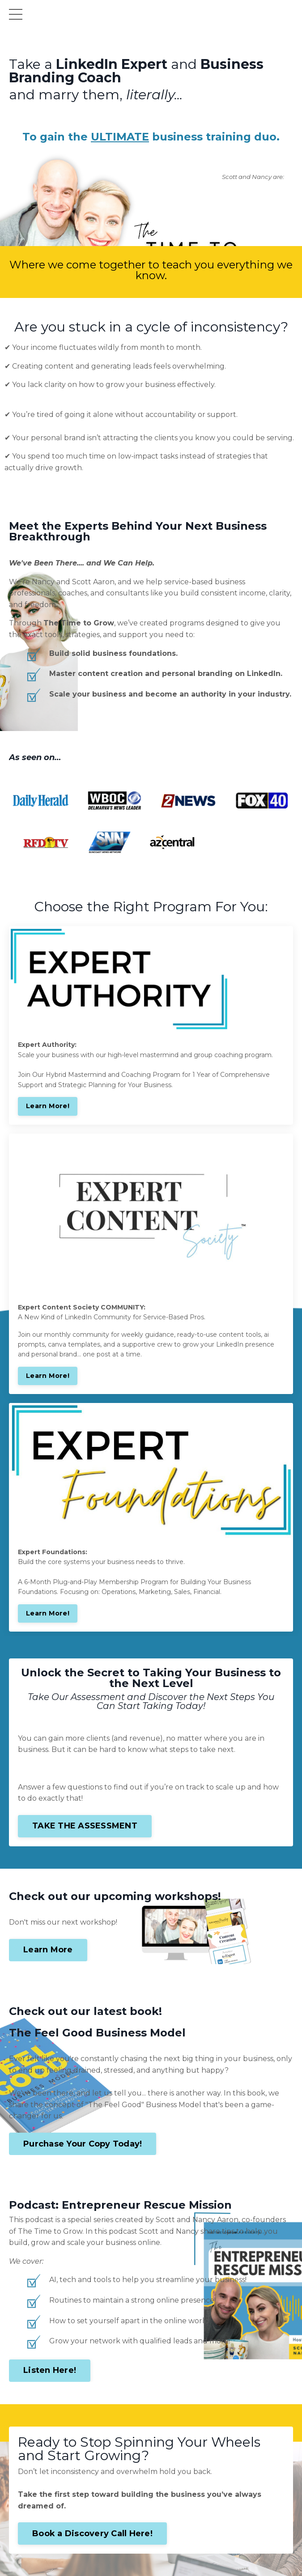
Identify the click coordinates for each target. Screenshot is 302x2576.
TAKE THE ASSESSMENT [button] (84, 1826)
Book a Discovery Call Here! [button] (92, 2533)
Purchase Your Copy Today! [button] (82, 2144)
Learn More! (47, 1106)
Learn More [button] (48, 1950)
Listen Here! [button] (49, 2370)
